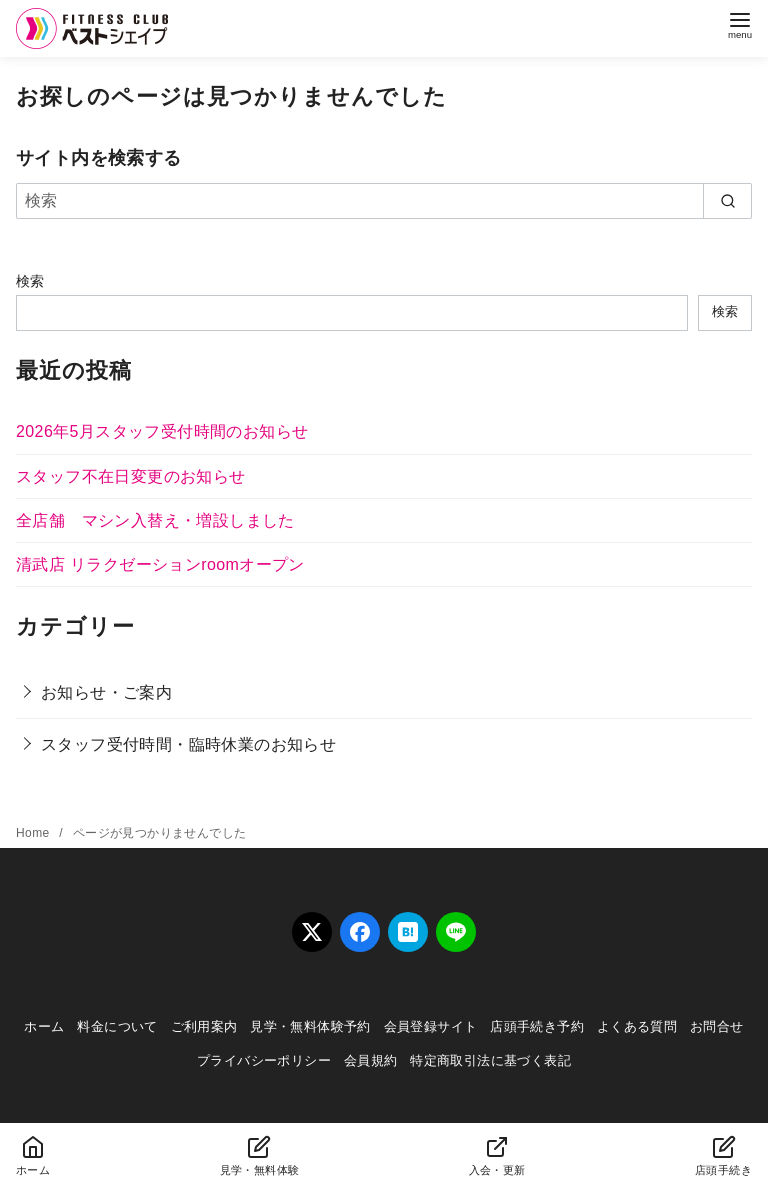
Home (34, 833)
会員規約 (371, 1060)
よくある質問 (637, 1026)
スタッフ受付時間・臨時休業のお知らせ (188, 744)
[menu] (740, 23)
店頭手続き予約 (537, 1026)
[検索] (384, 201)
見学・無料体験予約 (310, 1026)
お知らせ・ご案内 (106, 692)
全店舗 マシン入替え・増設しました (155, 520)
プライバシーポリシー (264, 1060)
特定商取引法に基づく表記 (490, 1060)
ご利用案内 (204, 1026)
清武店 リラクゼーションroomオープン (160, 564)
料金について (117, 1026)
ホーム (44, 1026)
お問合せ (717, 1026)
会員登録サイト (431, 1026)
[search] (727, 201)
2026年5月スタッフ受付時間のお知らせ (162, 431)
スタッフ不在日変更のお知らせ (131, 476)
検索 (30, 281)
